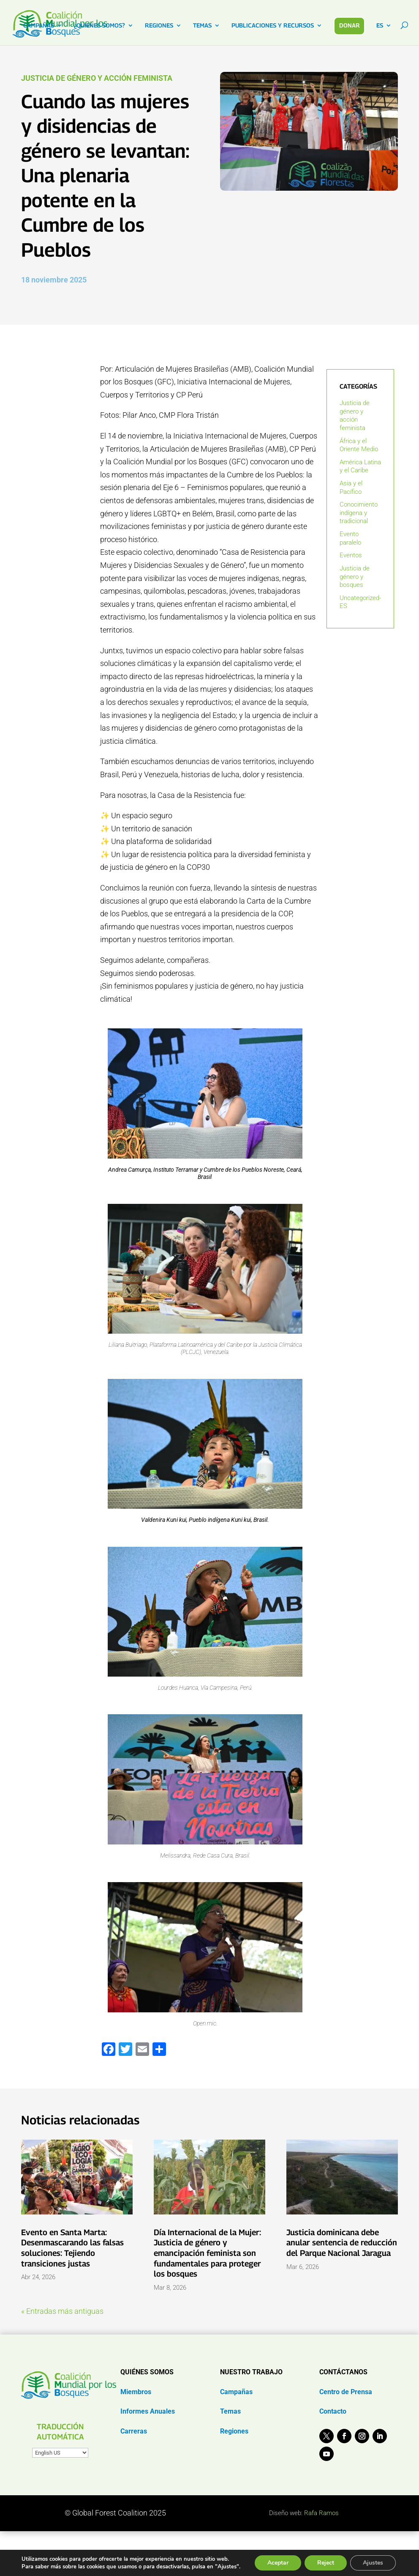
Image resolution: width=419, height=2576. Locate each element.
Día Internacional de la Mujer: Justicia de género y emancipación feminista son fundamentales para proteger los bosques (207, 2253)
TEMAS (202, 25)
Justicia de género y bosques (355, 577)
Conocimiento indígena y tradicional (359, 513)
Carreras (133, 2431)
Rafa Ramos (321, 2513)
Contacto (332, 2411)
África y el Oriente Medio (359, 445)
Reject (325, 2563)
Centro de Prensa (345, 2392)
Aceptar (277, 2563)
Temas (230, 2411)
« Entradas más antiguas (62, 2311)
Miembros (135, 2392)
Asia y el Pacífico (351, 488)
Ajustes (373, 2563)
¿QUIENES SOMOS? (99, 25)
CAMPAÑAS (38, 25)
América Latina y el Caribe (360, 466)
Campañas (236, 2392)
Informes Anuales (147, 2411)
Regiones (234, 2431)
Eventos (351, 555)
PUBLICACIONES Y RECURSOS (272, 25)
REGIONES (159, 25)
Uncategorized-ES (360, 602)
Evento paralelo (350, 538)
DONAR (349, 25)
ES (379, 25)
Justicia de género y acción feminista (96, 78)
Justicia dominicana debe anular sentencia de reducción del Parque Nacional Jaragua (341, 2243)
